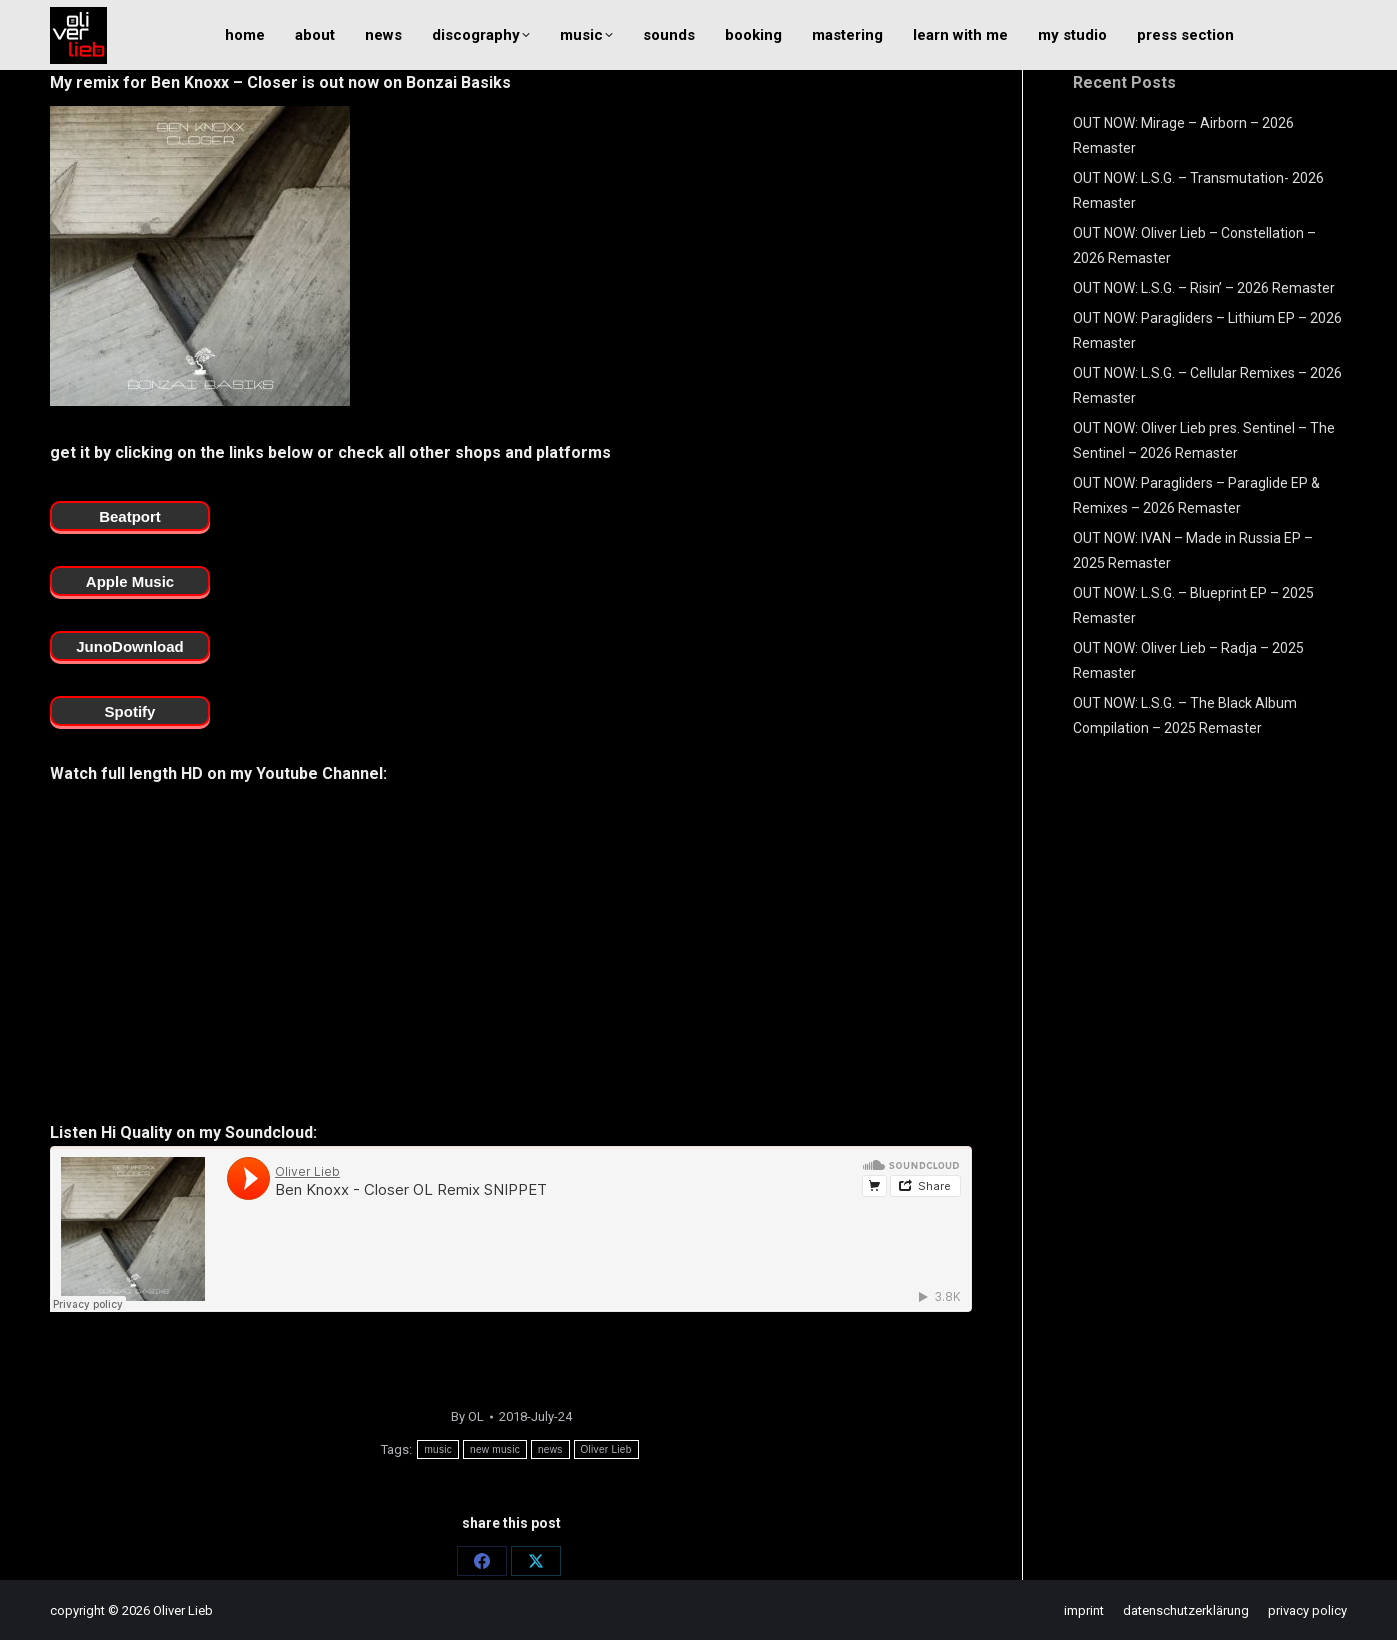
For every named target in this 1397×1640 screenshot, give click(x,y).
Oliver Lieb (606, 1449)
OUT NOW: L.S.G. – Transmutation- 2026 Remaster (1198, 190)
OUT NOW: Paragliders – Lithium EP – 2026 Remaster (1207, 330)
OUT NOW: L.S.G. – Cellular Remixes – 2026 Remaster (1207, 385)
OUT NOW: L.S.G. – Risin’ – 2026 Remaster (1204, 288)
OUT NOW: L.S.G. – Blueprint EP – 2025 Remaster (1193, 605)
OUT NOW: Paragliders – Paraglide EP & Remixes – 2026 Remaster (1196, 495)
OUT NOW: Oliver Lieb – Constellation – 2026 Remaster (1194, 245)
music (438, 1449)
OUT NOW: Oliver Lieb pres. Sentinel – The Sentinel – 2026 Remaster (1204, 440)
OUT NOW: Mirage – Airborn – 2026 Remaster (1183, 135)
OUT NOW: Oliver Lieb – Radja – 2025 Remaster (1188, 660)
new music (495, 1449)
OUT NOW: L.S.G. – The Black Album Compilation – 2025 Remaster (1185, 715)
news (550, 1449)
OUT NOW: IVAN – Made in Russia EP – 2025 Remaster (1193, 550)
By (467, 1416)
